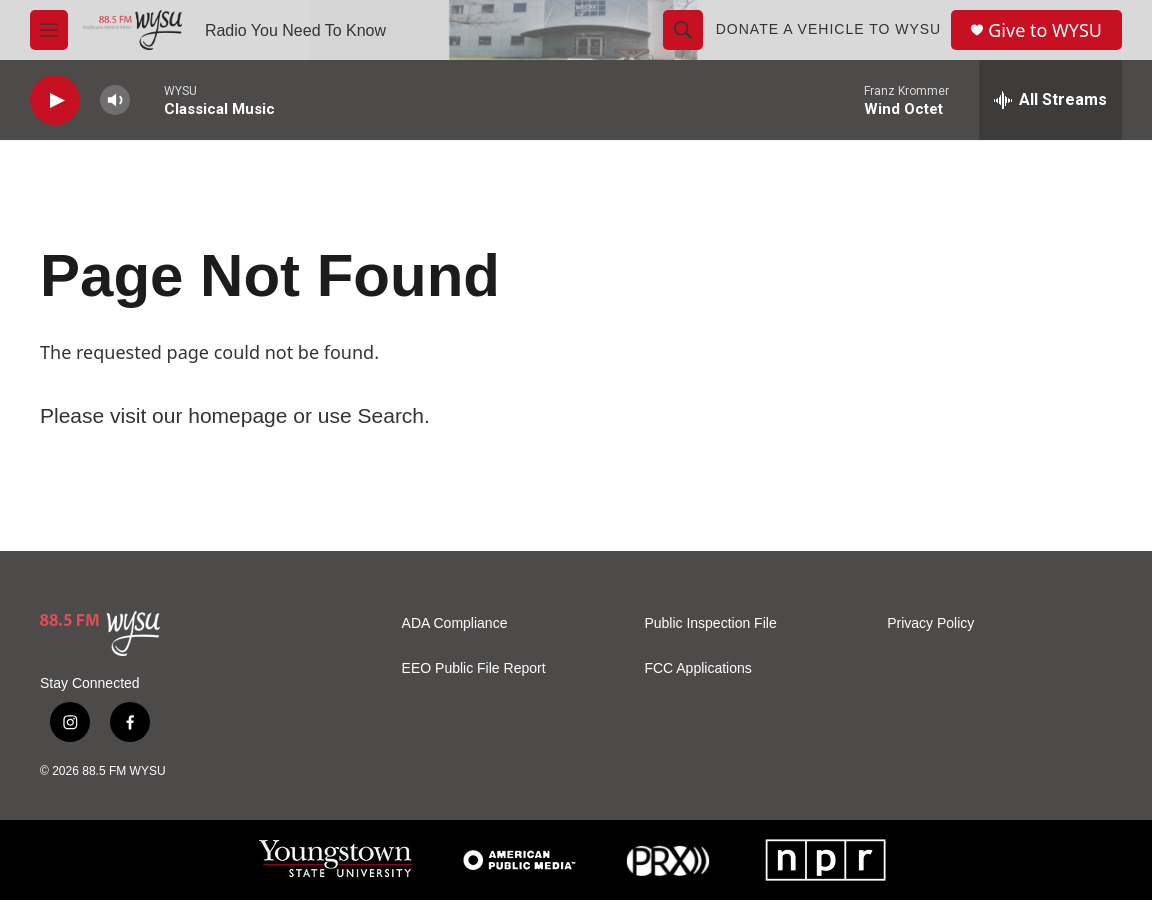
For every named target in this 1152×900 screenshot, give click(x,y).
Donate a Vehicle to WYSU (829, 29)
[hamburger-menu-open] (49, 30)
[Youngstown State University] (336, 860)
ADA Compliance (455, 623)
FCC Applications (697, 668)
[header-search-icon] (683, 30)
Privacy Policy (930, 623)
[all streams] (1050, 100)
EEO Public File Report (474, 668)
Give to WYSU (1045, 30)
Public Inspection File (710, 623)
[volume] (115, 100)
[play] (55, 100)
